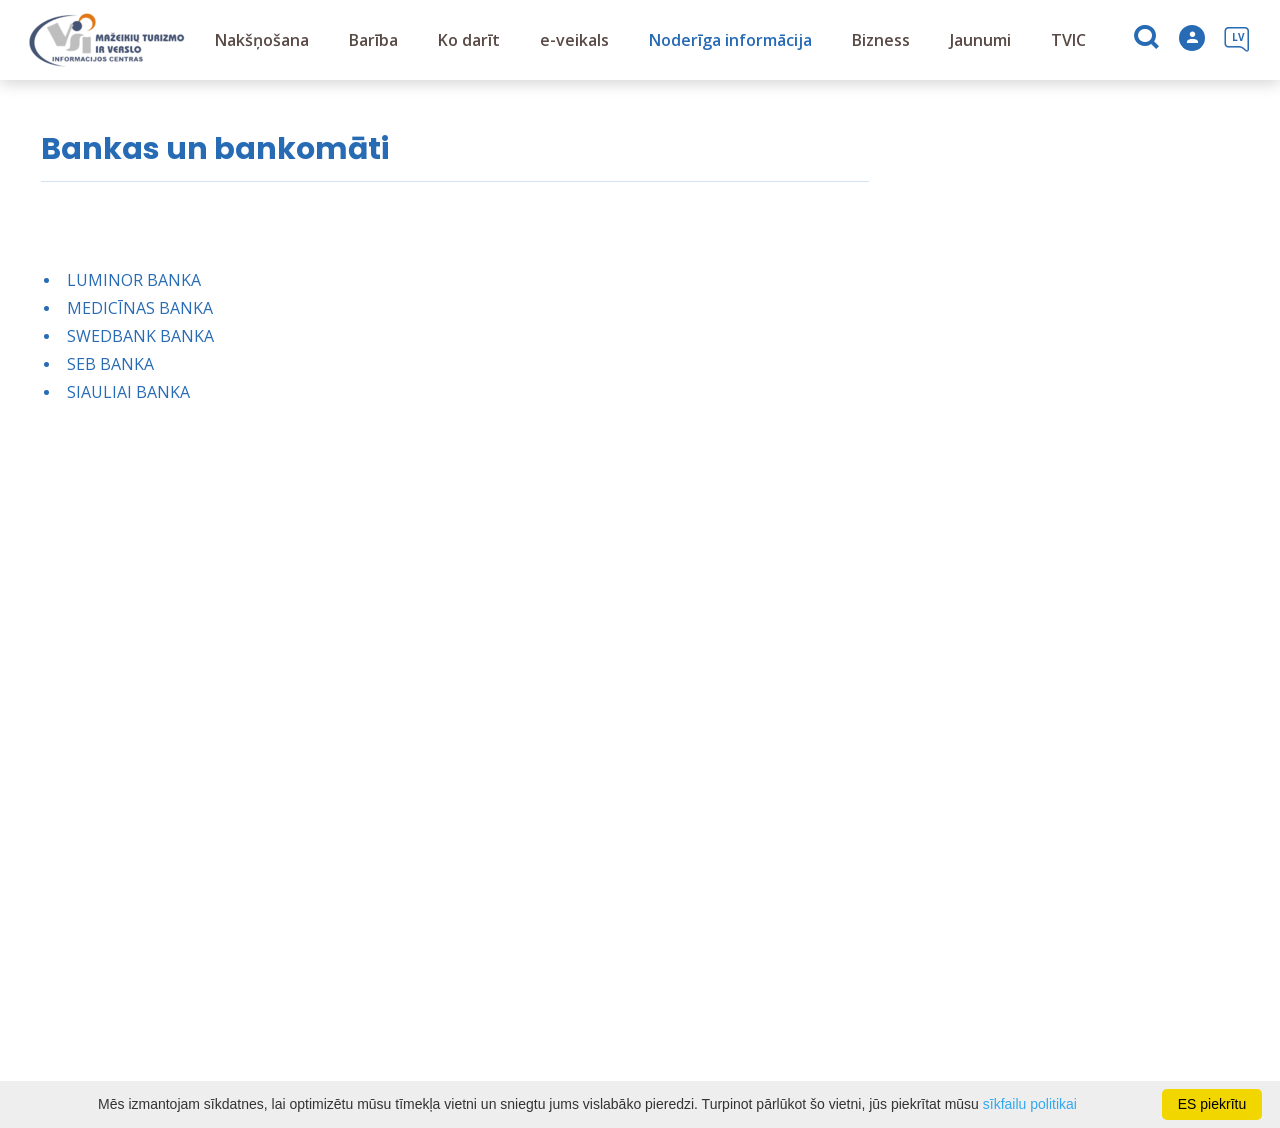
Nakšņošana (262, 40)
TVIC (1068, 40)
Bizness (881, 40)
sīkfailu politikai (1030, 1104)
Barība (373, 40)
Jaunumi (980, 40)
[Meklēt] (1148, 41)
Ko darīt (469, 40)
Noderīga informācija (730, 40)
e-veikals (574, 40)
